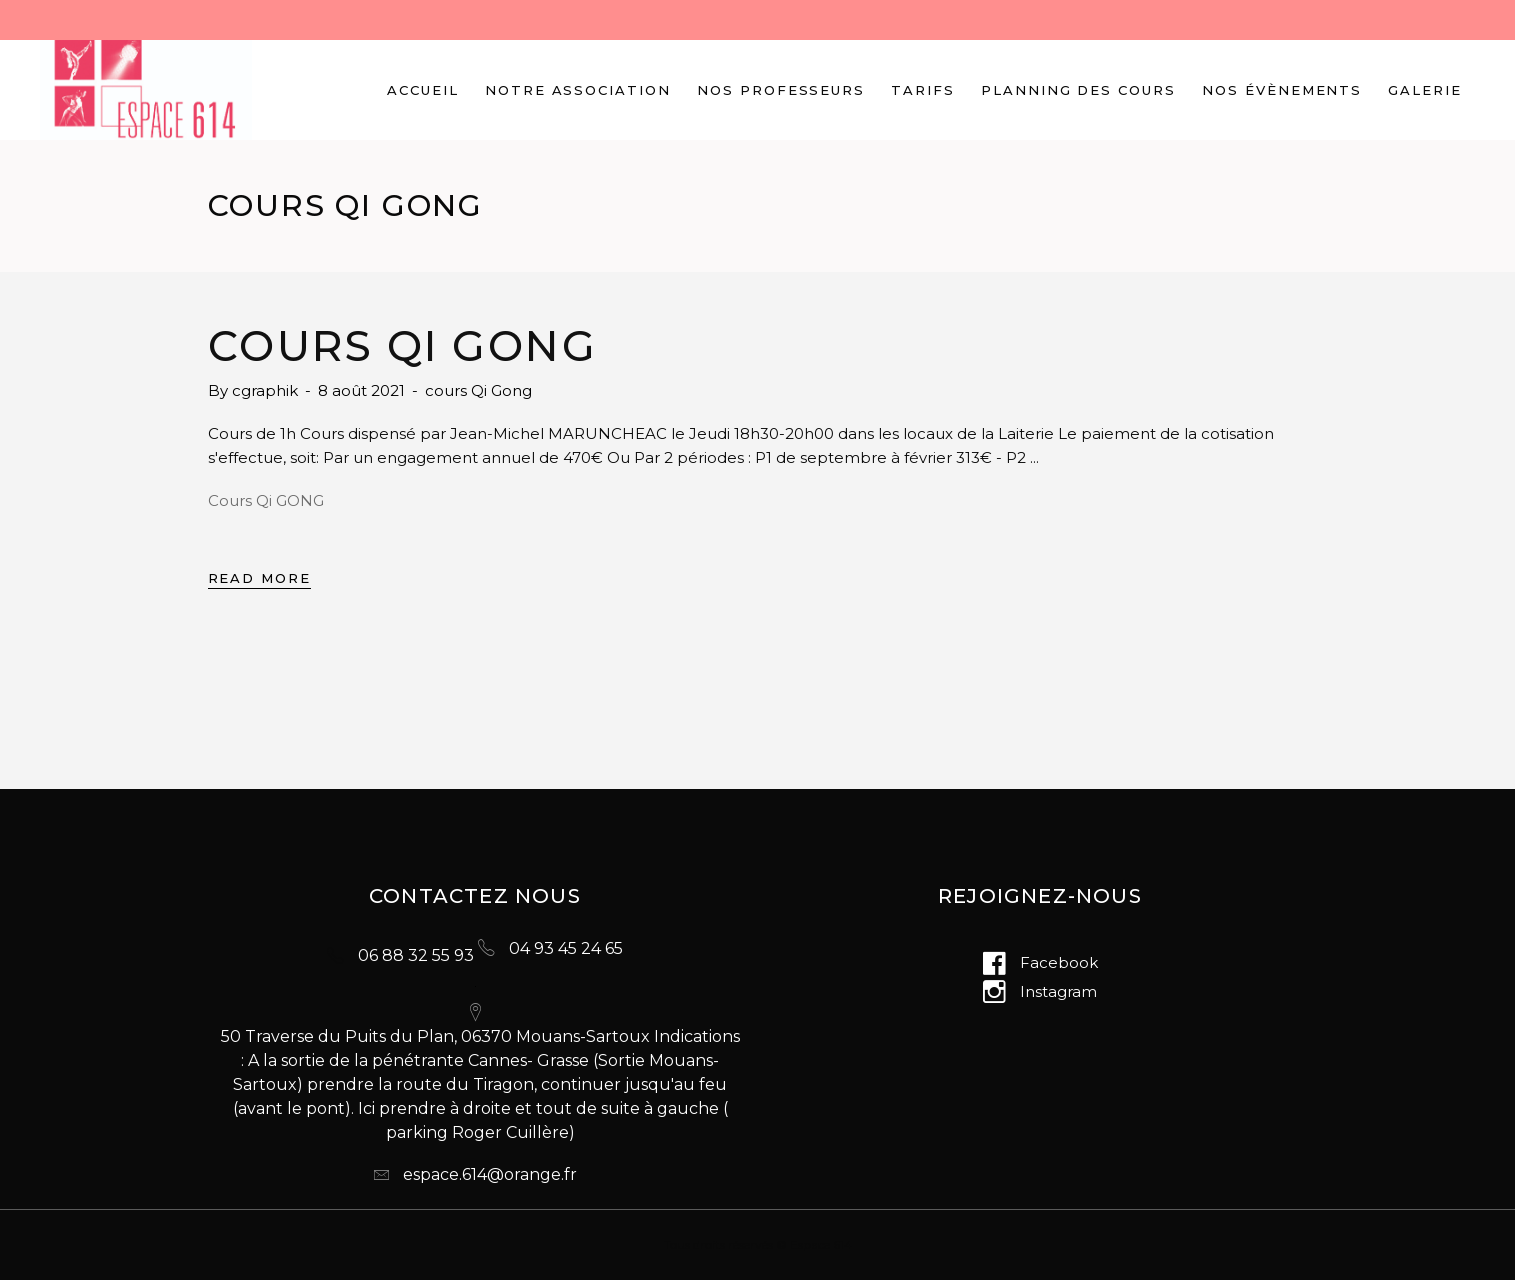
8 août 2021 (363, 390)
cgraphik (267, 390)
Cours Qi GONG (266, 500)
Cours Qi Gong (403, 346)
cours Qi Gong (478, 390)
